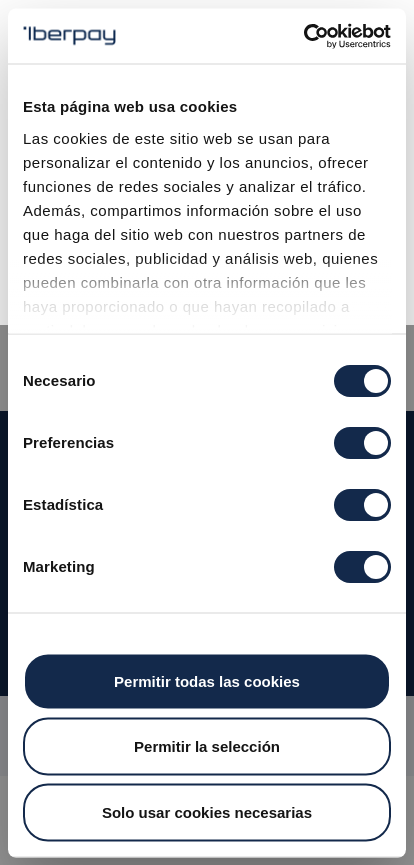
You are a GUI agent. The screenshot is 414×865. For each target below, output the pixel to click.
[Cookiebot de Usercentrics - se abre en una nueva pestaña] (303, 36)
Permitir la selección (207, 746)
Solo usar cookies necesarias (207, 811)
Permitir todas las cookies (207, 680)
